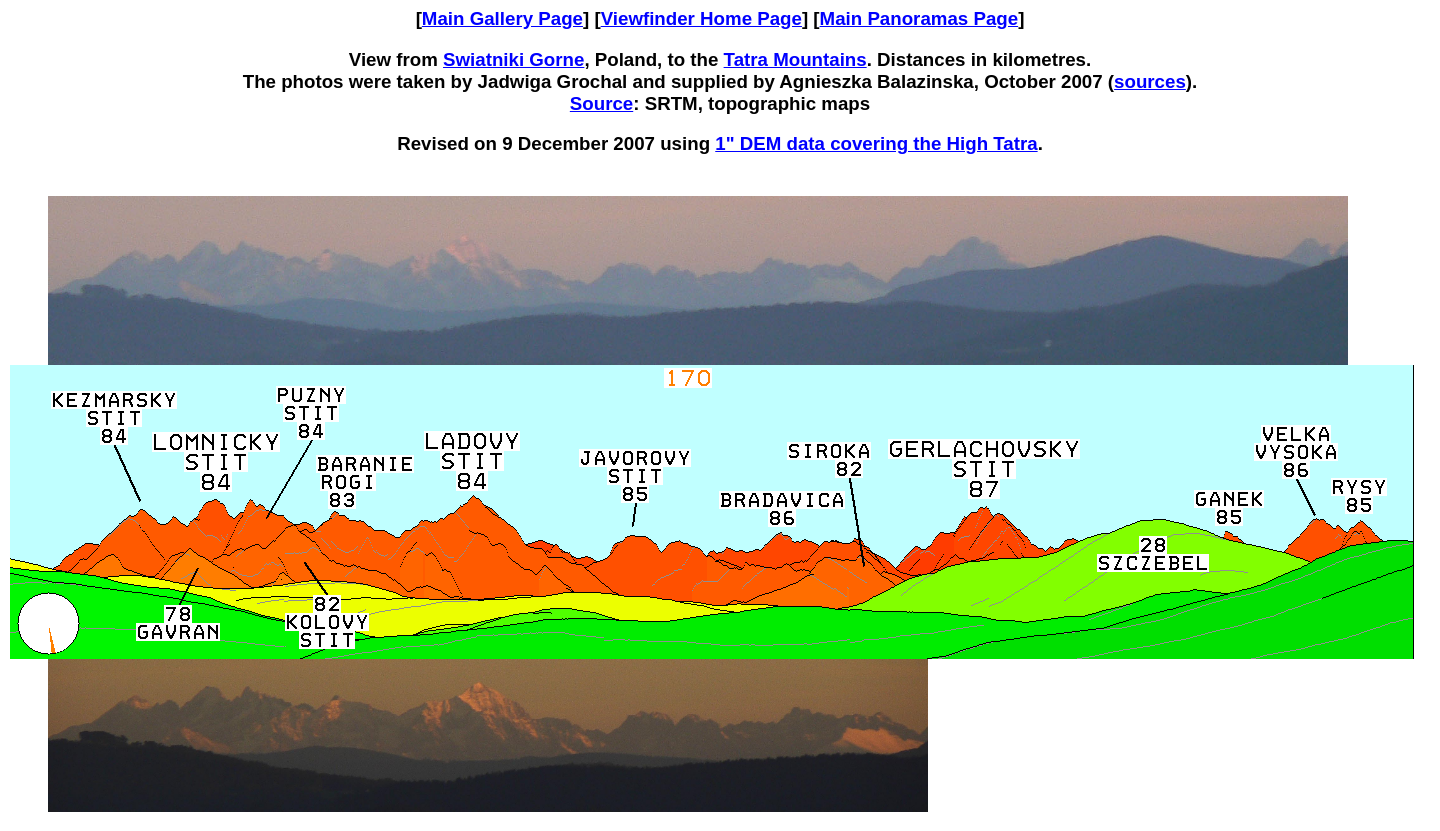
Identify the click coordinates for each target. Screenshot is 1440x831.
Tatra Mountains (795, 59)
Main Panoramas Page (919, 18)
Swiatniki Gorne (513, 59)
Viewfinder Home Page (701, 18)
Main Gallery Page (502, 18)
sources (1150, 81)
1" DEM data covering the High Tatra (876, 143)
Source (601, 103)
